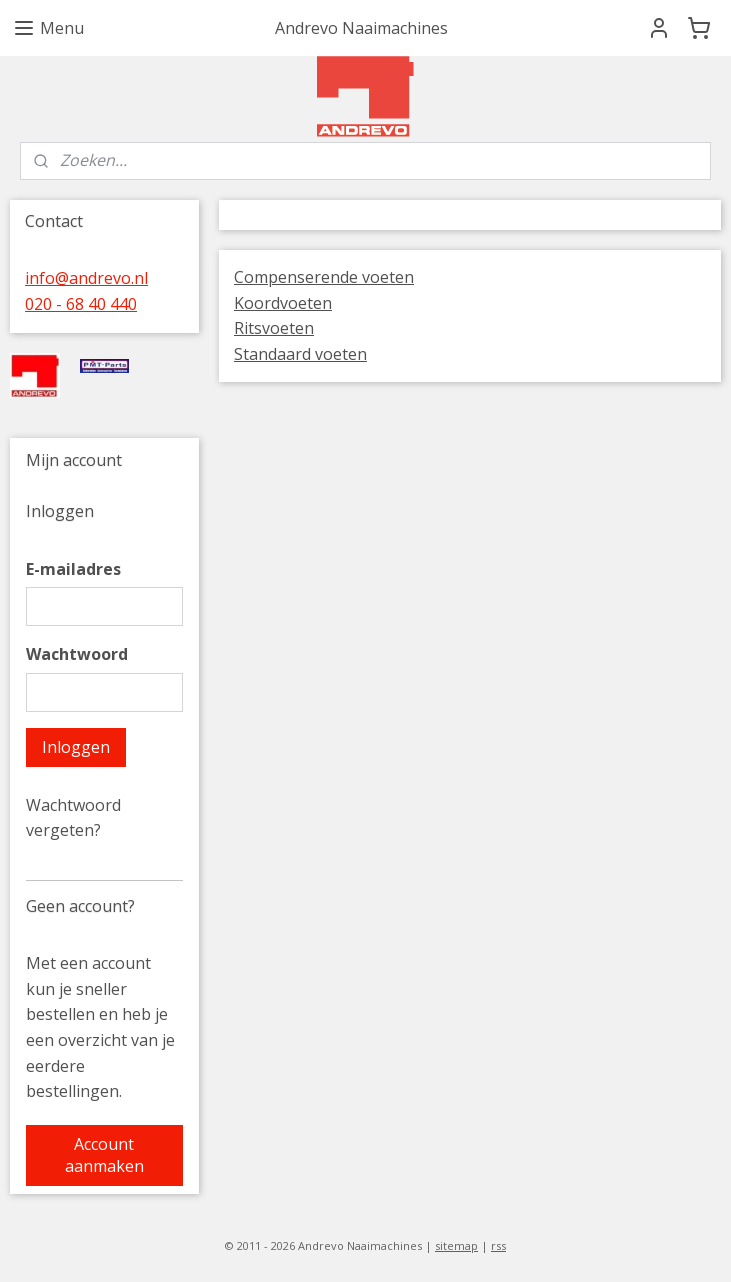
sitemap (456, 1245)
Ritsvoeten (274, 328)
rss (498, 1245)
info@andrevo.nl (86, 278)
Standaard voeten (300, 354)
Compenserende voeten (324, 277)
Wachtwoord (77, 654)
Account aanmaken (104, 1155)
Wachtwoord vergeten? (73, 818)
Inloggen (76, 747)
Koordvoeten (283, 303)
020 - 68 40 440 (81, 304)
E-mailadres (73, 569)
